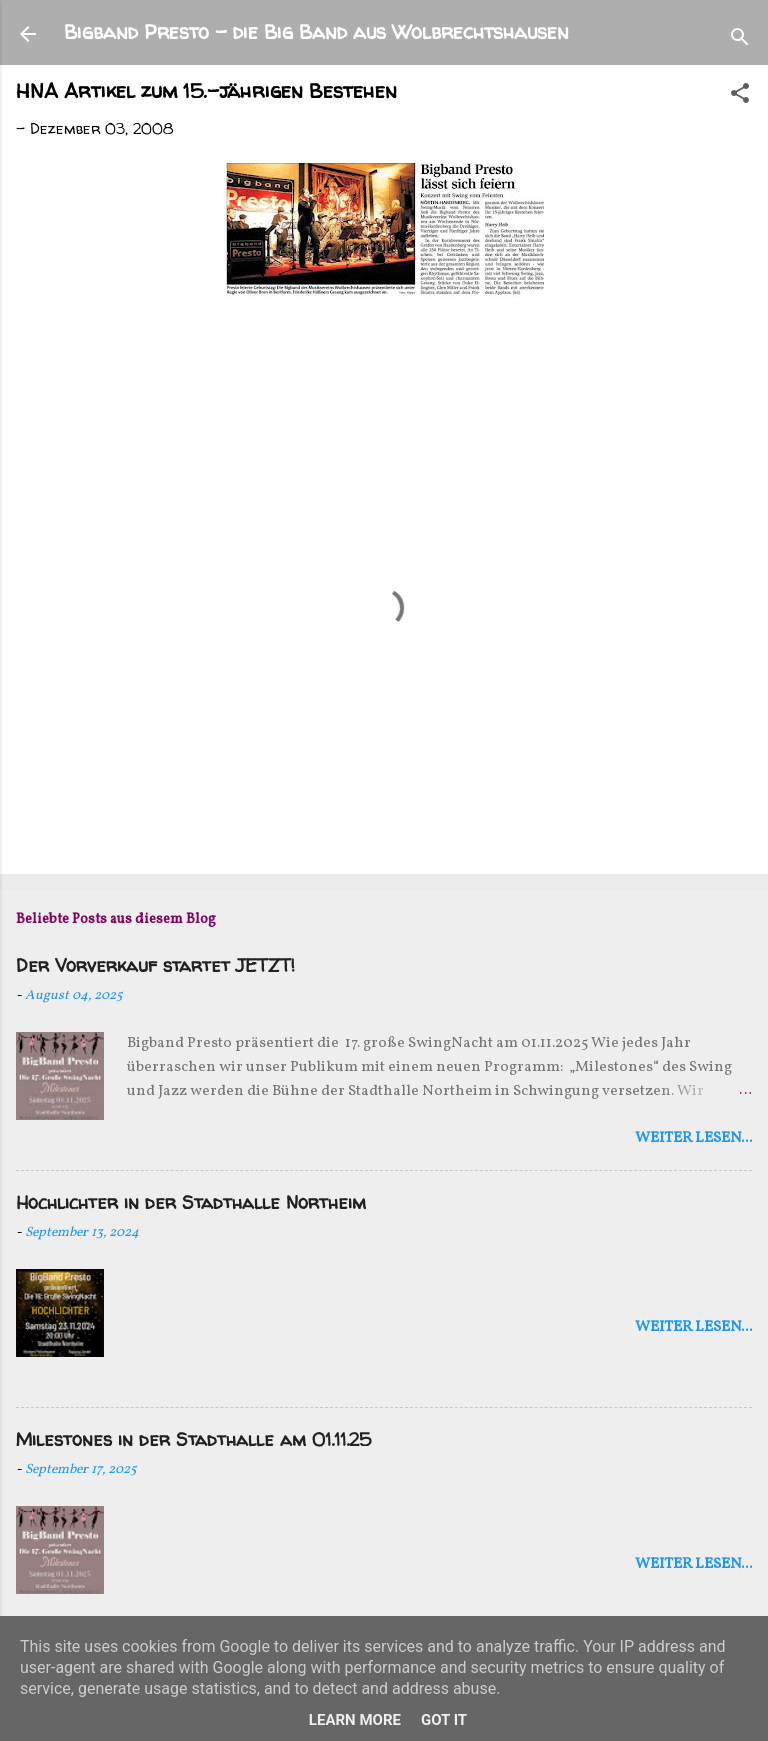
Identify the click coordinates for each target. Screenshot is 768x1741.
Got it (444, 1720)
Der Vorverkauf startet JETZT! (155, 965)
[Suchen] (740, 40)
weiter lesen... (693, 1138)
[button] (740, 96)
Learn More (355, 1720)
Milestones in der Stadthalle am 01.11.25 (193, 1439)
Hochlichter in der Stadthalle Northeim (191, 1202)
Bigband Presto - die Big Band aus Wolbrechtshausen (316, 31)
